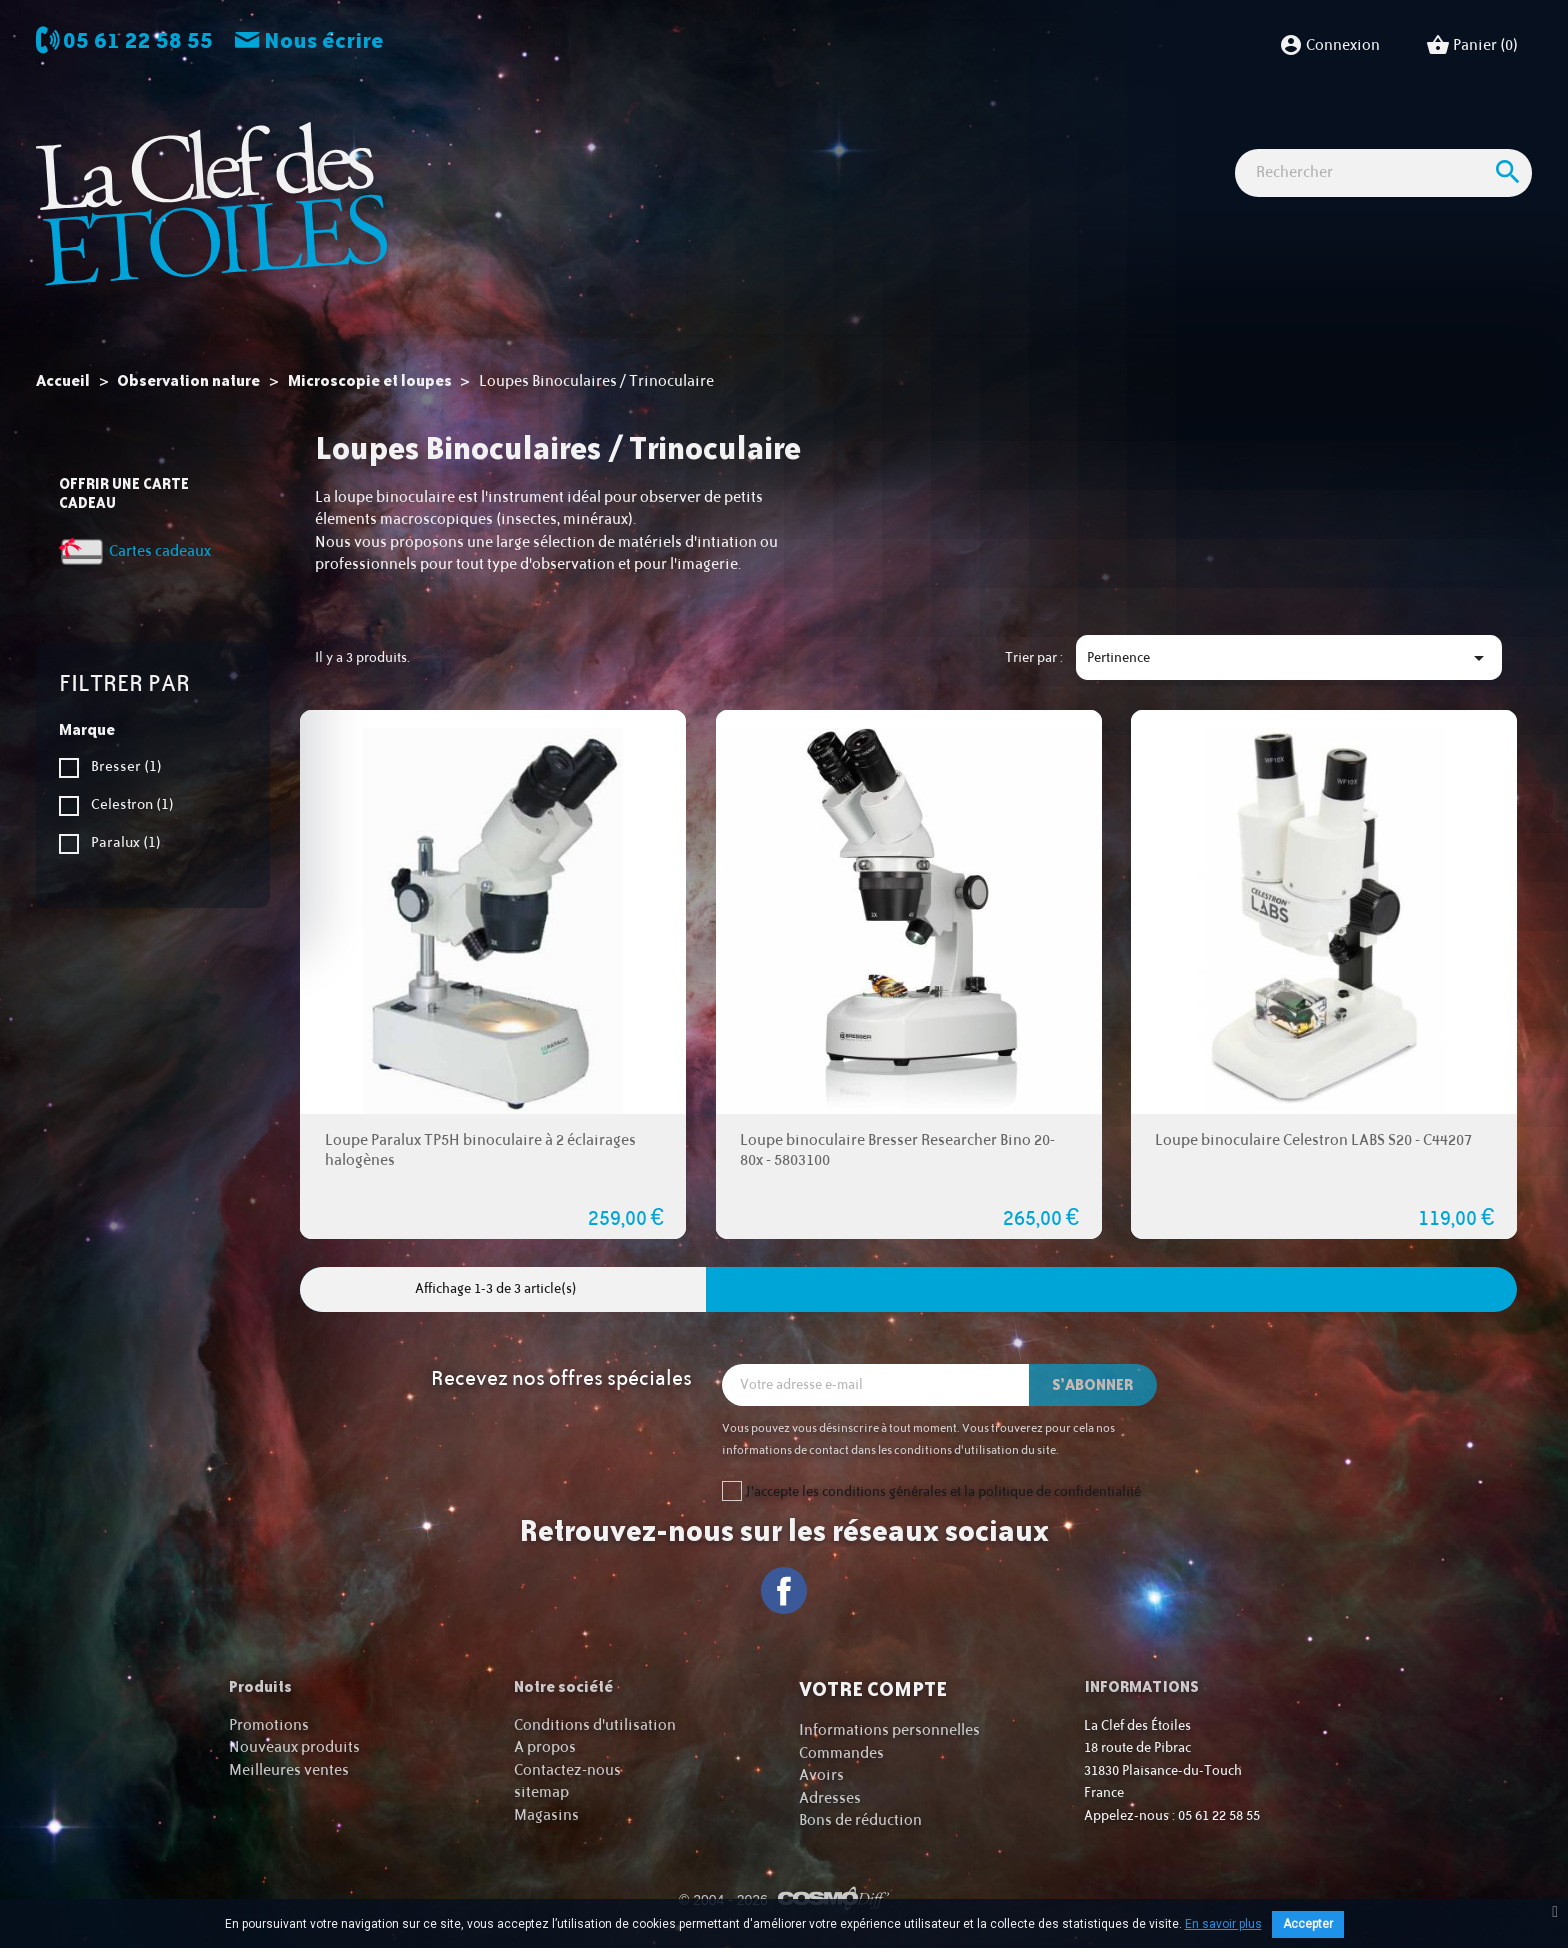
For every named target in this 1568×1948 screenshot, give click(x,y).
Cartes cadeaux (1292, 139)
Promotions (269, 1725)
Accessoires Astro (952, 139)
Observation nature (795, 139)
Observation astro (546, 139)
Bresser (126, 766)
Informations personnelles (889, 1730)
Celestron (132, 804)
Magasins (546, 1815)
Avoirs (821, 1775)
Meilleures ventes (289, 1770)
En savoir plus (1223, 1924)
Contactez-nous (567, 1770)
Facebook (784, 1590)
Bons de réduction (860, 1820)
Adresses (830, 1798)
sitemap (541, 1792)
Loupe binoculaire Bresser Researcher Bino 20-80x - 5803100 (897, 1150)
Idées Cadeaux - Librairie (1126, 139)
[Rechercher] (1383, 209)
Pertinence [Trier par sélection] (1289, 658)
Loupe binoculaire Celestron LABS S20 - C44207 (1313, 1140)
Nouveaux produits (294, 1747)
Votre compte (873, 1689)
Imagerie (668, 139)
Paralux (126, 842)
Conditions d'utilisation (595, 1725)
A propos (545, 1747)
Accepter (1308, 1924)
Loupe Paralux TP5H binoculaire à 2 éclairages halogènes (480, 1150)
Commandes (841, 1753)
